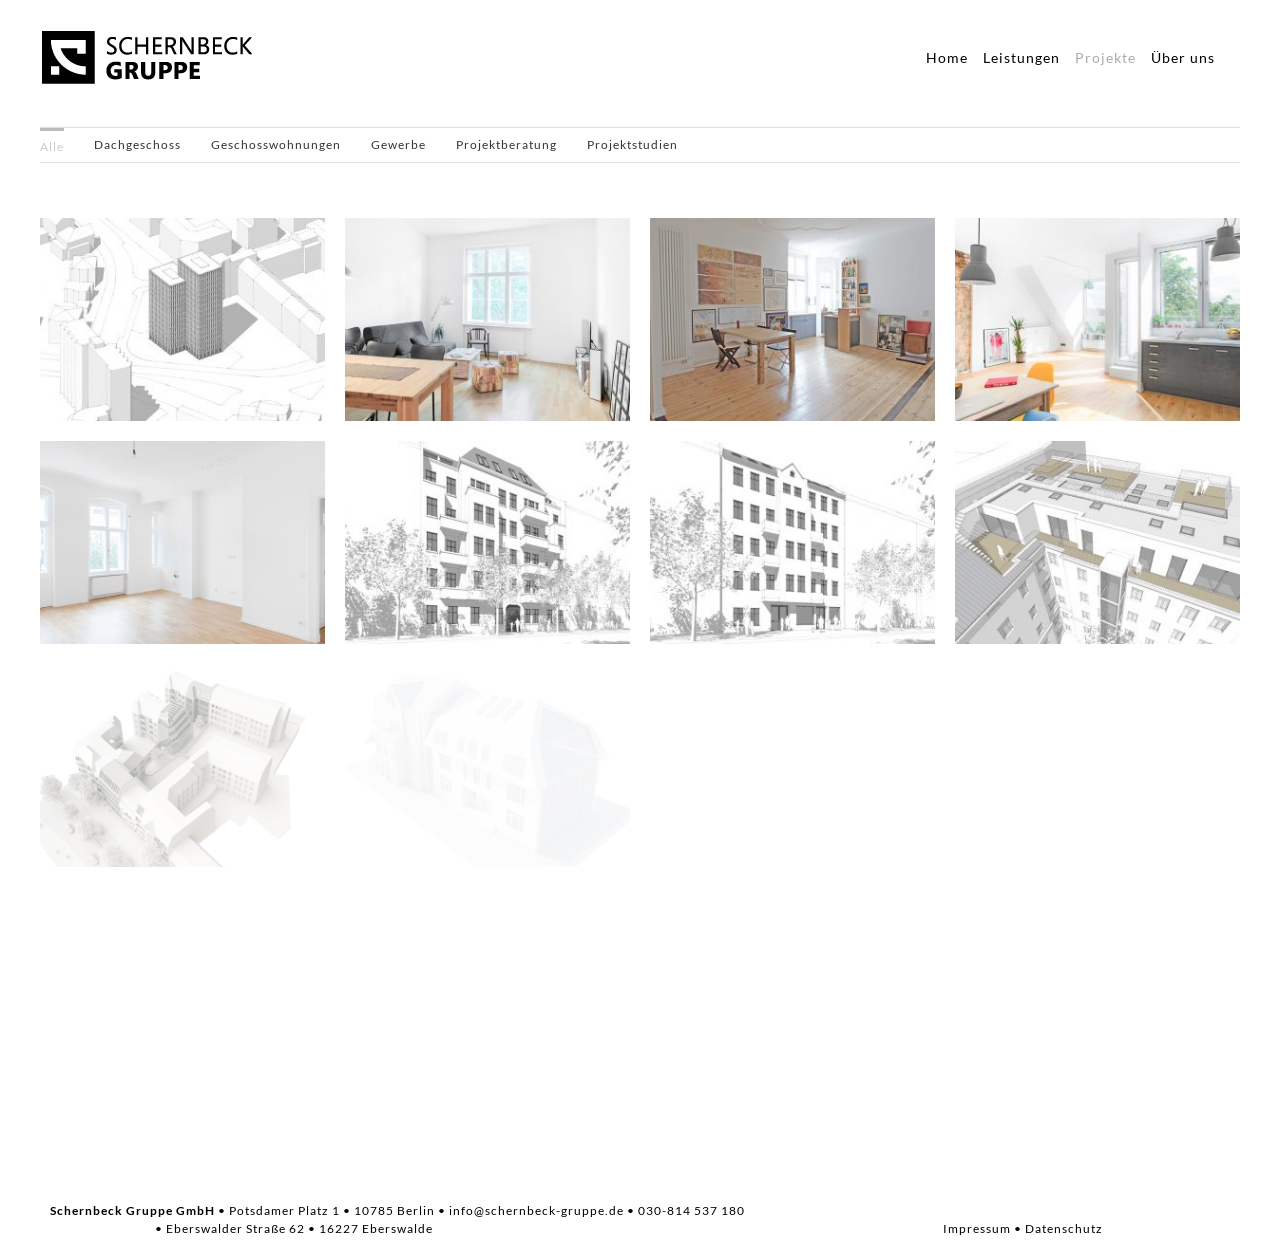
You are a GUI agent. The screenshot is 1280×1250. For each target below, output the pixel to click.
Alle (52, 146)
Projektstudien (632, 144)
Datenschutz (1064, 1228)
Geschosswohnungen (276, 144)
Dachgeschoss (137, 144)
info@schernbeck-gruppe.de (536, 1210)
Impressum (977, 1228)
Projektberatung (506, 144)
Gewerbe (398, 144)
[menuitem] (52, 145)
